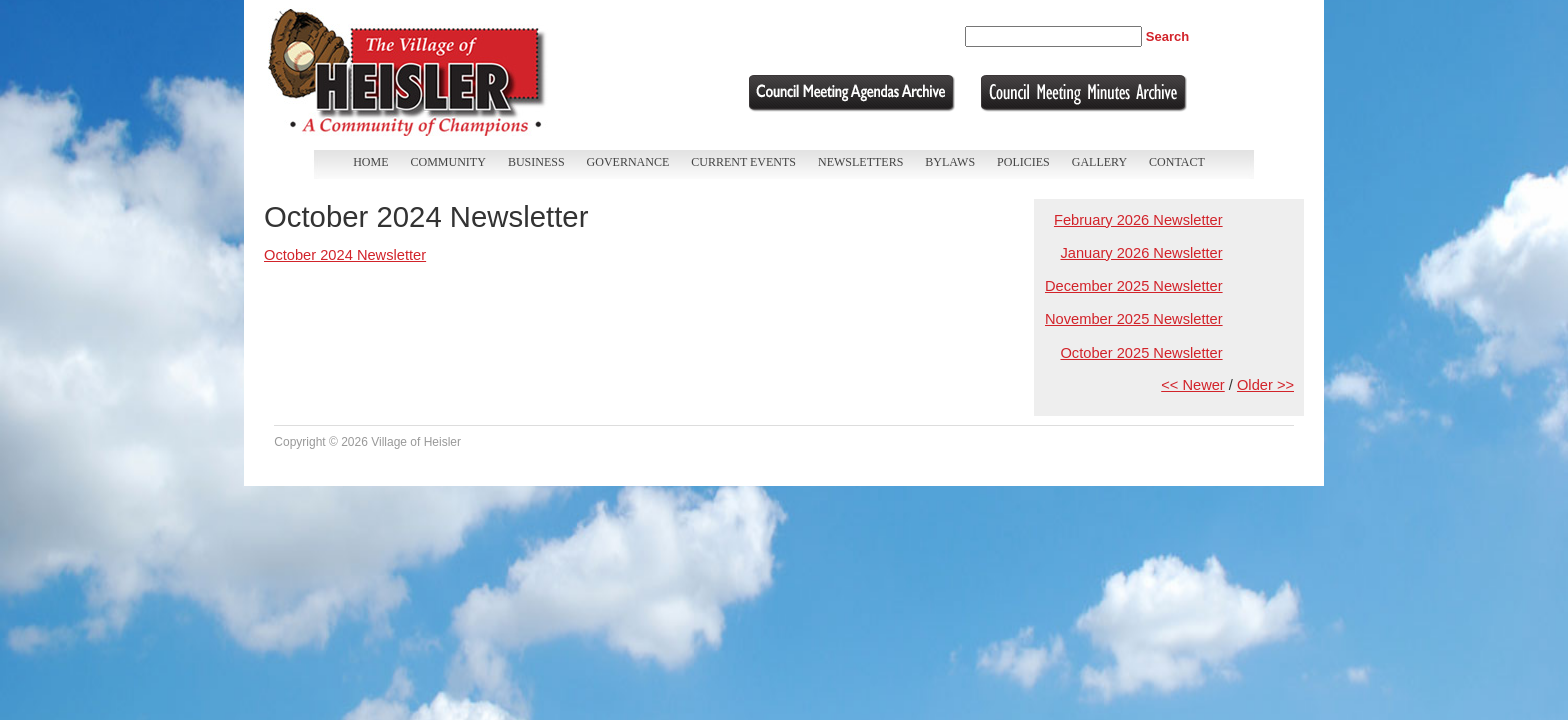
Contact (1177, 162)
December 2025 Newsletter (1134, 286)
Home (370, 162)
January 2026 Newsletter (1141, 253)
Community (448, 162)
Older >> (1265, 385)
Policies (1023, 162)
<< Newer (1193, 385)
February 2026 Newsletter (1138, 220)
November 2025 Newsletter (1134, 319)
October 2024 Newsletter (345, 255)
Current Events (743, 162)
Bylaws (950, 162)
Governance (628, 162)
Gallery (1099, 162)
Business (536, 162)
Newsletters (860, 162)
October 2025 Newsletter (1141, 353)
